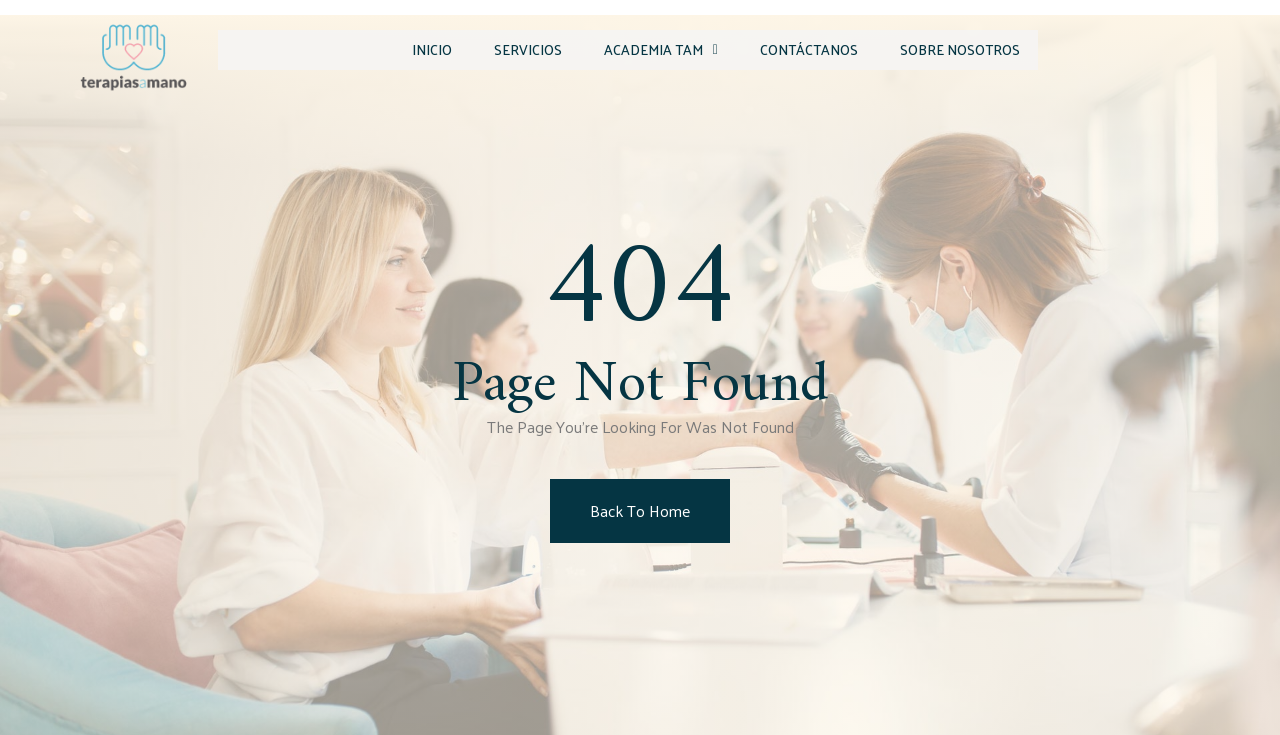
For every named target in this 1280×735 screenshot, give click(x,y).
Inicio (393, 48)
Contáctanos (794, 48)
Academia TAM (638, 48)
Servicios (497, 48)
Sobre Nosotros (953, 48)
